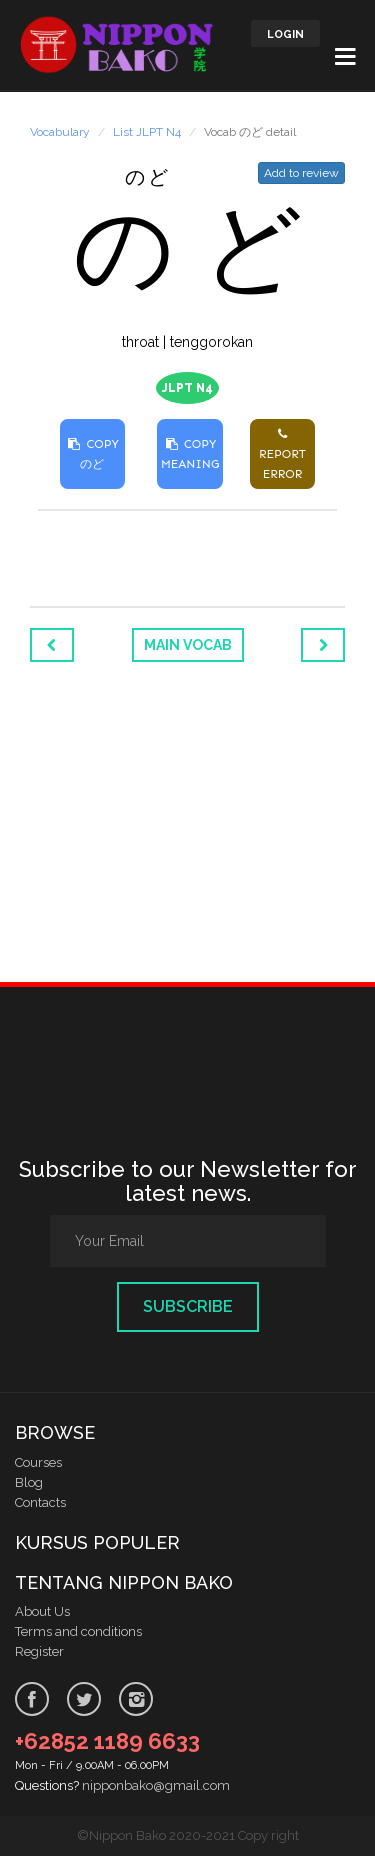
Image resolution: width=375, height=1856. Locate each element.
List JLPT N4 (147, 132)
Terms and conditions (78, 1631)
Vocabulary (60, 132)
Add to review (301, 173)
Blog (29, 1482)
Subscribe (188, 1306)
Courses (38, 1462)
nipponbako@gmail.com (156, 1785)
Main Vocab (188, 645)
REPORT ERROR (282, 454)
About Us (42, 1611)
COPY (92, 454)
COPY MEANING (190, 454)
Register (39, 1651)
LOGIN (285, 34)
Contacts (40, 1502)
